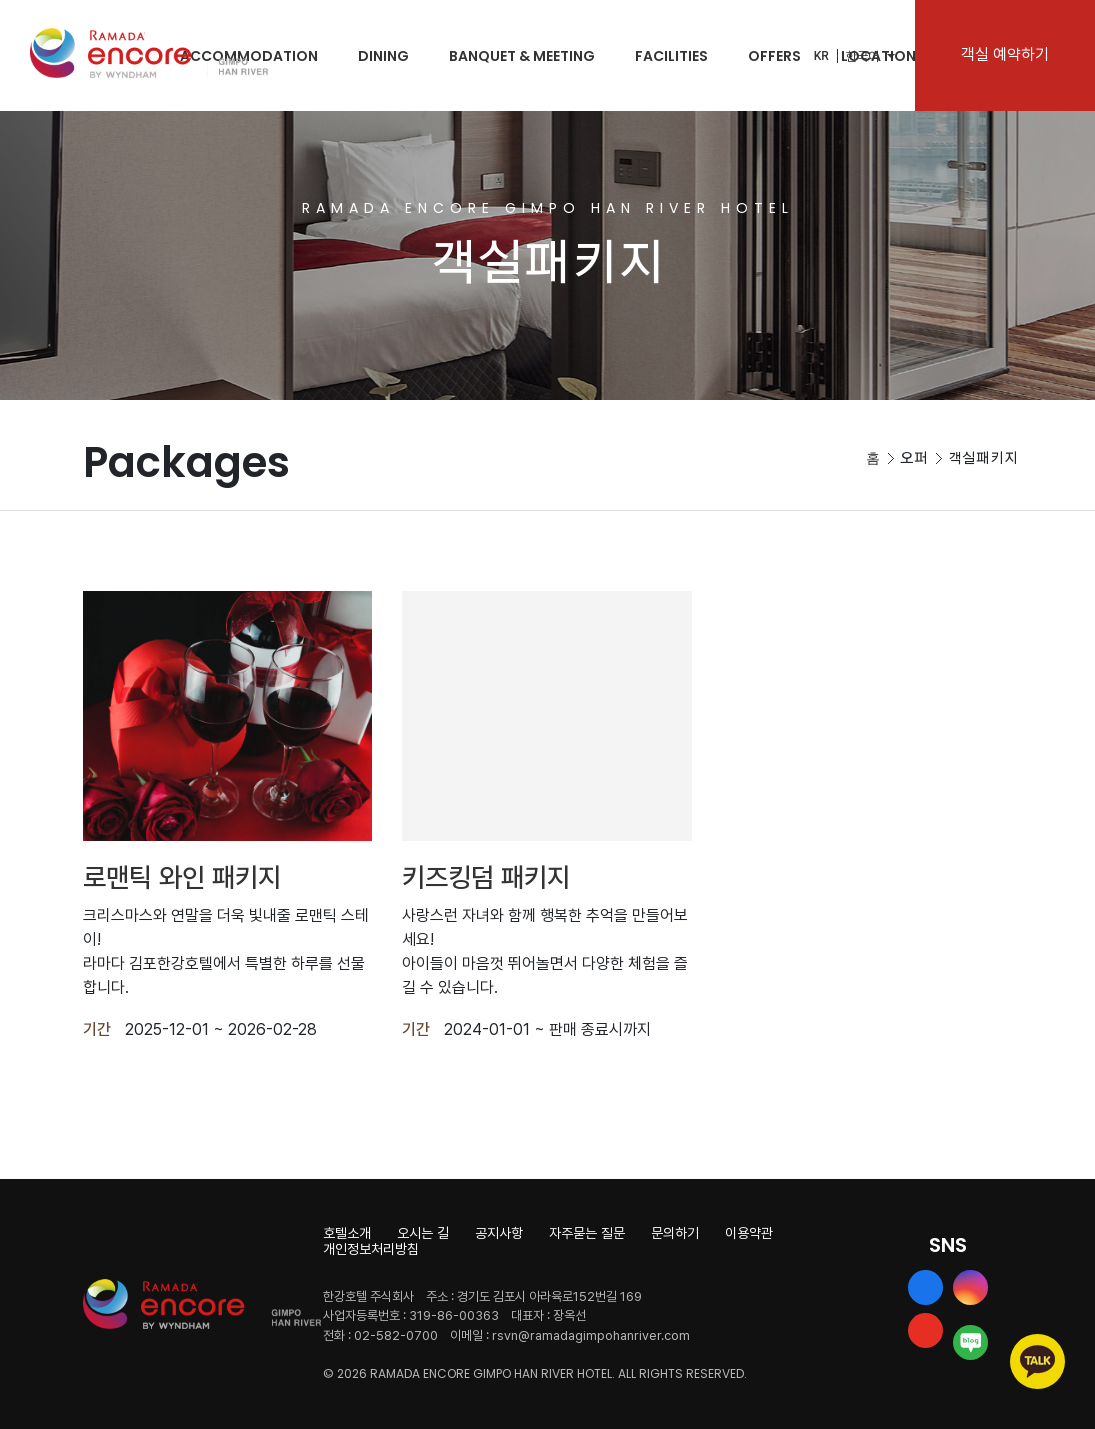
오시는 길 (423, 1233)
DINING (383, 56)
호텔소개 (347, 1233)
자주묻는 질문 (587, 1233)
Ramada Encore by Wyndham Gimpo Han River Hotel (149, 53)
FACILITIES (671, 56)
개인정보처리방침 (371, 1249)
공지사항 (499, 1233)
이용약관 (749, 1233)
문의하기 (675, 1233)
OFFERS (774, 56)
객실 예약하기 (1005, 54)
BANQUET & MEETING (522, 56)
